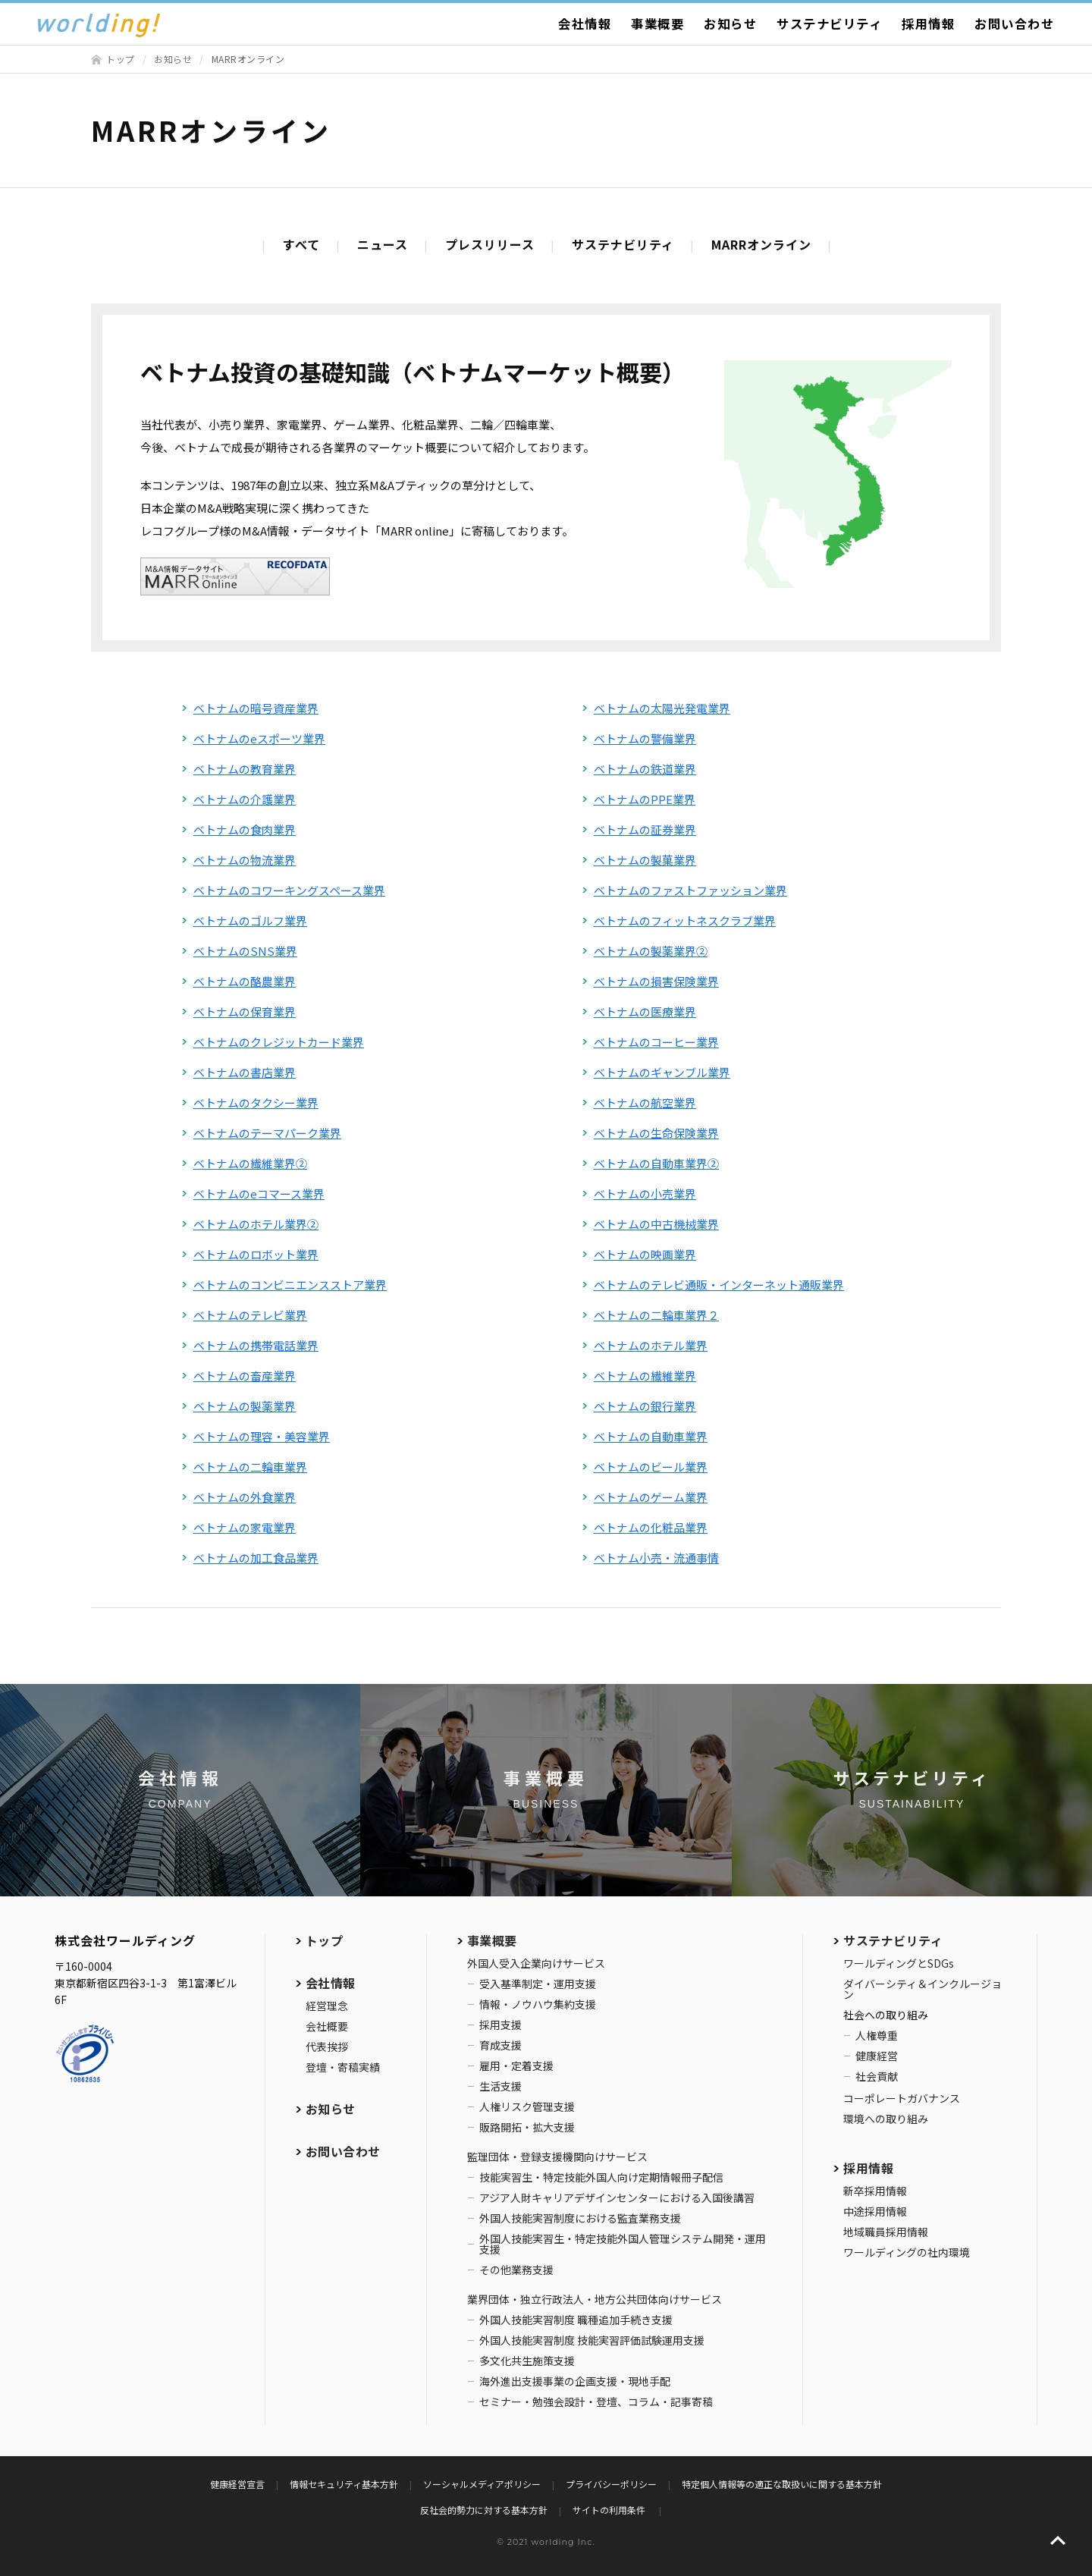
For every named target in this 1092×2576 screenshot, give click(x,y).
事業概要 (657, 23)
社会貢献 (876, 2076)
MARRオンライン (761, 244)
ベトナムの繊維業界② (250, 1163)
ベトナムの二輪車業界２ (656, 1315)
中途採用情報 (875, 2211)
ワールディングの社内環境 (906, 2252)
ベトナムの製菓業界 (645, 860)
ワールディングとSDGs (898, 1963)
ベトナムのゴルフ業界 (250, 920)
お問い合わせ (1014, 23)
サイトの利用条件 (610, 2509)
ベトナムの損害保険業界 (656, 981)
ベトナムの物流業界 (244, 860)
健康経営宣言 (237, 2483)
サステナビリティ (829, 23)
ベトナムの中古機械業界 (656, 1224)
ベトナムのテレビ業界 (250, 1315)
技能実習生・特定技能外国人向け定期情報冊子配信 (601, 2177)
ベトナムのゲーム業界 (651, 1497)
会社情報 (584, 23)
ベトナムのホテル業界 (651, 1345)
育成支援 (500, 2045)
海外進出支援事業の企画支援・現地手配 (574, 2381)
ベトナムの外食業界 (244, 1497)
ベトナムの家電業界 (244, 1527)
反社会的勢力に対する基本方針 (484, 2509)
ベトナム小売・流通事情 (656, 1558)
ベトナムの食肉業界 (244, 829)
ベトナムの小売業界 (645, 1194)
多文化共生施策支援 (527, 2360)
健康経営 (876, 2055)
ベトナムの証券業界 (645, 829)
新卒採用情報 (875, 2190)
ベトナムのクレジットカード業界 (278, 1042)
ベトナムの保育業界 (244, 1011)
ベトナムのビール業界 (651, 1467)
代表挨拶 (327, 2046)
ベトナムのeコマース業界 (259, 1194)
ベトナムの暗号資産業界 (255, 708)
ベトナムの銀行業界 (645, 1406)
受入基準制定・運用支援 (537, 1983)
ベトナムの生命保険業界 (656, 1133)
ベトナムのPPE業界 (644, 799)
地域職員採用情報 (885, 2231)
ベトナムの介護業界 (244, 799)
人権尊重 (876, 2035)
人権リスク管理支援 (527, 2106)
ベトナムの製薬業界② (651, 951)
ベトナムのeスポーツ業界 (259, 738)
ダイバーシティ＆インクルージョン (922, 1989)
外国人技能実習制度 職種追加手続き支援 (576, 2319)
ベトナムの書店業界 (244, 1072)
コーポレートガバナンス (901, 2098)
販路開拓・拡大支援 (527, 2127)
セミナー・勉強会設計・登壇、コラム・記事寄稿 (596, 2401)
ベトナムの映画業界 (645, 1254)
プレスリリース (490, 244)
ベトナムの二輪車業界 (250, 1467)
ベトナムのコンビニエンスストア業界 (290, 1285)
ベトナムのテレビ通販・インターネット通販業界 (719, 1285)
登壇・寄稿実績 (343, 2067)
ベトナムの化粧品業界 (651, 1527)
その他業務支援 (516, 2269)
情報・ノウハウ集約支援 (537, 2004)
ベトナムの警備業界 (645, 738)
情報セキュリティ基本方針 (344, 2483)
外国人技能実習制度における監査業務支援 (580, 2218)
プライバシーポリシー (611, 2483)
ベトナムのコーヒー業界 (656, 1042)
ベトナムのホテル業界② (255, 1224)
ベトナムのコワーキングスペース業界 (289, 890)
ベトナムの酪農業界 (244, 981)
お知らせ (730, 23)
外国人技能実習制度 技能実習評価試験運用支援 (591, 2340)
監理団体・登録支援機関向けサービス (557, 2156)
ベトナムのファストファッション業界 (690, 890)
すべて (301, 244)
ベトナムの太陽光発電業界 (662, 708)
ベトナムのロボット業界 (255, 1254)
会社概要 (327, 2026)
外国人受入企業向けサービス (536, 1963)
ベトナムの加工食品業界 (255, 1558)
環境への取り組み (885, 2118)
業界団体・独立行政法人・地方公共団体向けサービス (594, 2299)
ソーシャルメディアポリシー (482, 2483)
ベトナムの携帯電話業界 (255, 1345)
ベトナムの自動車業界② (656, 1163)
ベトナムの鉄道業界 (645, 769)
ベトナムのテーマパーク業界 (267, 1133)
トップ (120, 58)
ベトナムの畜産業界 (244, 1376)
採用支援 (500, 2024)
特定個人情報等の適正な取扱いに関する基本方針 (782, 2483)
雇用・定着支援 (516, 2065)
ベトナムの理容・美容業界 (261, 1436)
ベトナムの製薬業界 (244, 1406)
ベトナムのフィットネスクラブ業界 (685, 920)
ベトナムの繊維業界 (645, 1376)
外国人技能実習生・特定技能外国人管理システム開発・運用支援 (622, 2244)
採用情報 (928, 23)
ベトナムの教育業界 (244, 769)
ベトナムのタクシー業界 (255, 1103)
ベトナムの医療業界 (645, 1011)
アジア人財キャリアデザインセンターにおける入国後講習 (617, 2197)
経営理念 (327, 2005)
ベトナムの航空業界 (645, 1103)
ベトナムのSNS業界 (245, 951)
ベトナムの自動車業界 (651, 1436)
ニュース (382, 244)
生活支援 (500, 2086)
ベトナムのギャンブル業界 (662, 1072)
